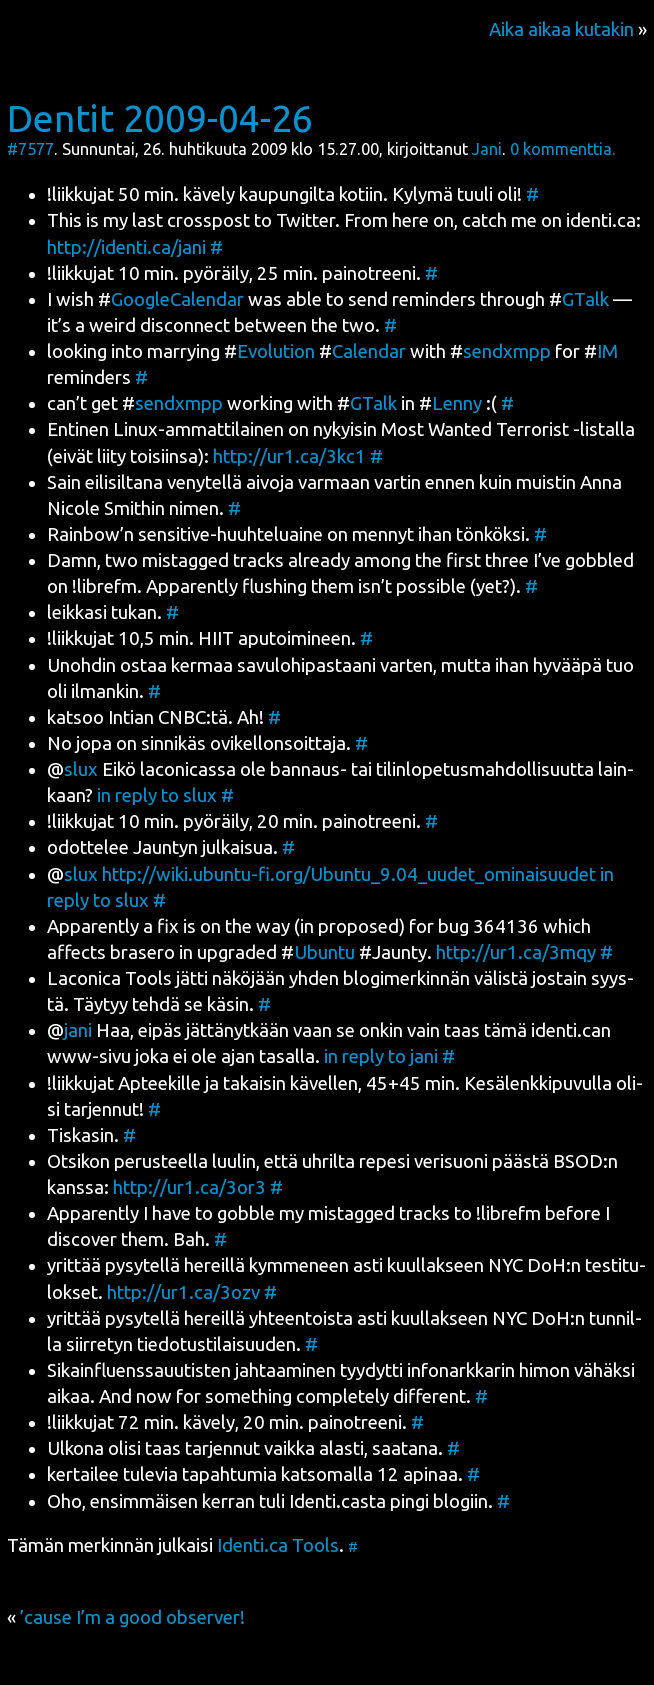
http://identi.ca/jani (126, 247)
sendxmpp (507, 351)
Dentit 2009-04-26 (160, 118)
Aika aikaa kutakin (561, 29)
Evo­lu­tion (276, 351)
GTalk (585, 299)
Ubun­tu (324, 952)
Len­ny (457, 403)
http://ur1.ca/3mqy (516, 952)
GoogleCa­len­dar (177, 299)
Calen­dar (369, 351)
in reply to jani (381, 1056)
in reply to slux (157, 795)
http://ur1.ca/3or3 (189, 1187)
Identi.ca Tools (278, 1545)
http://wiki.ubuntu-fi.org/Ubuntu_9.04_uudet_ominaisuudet (349, 874)
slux (81, 769)
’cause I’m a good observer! (132, 1617)
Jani (487, 149)
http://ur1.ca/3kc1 (289, 456)
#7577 (30, 149)
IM (607, 351)
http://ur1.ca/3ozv (183, 1292)
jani (78, 1030)
